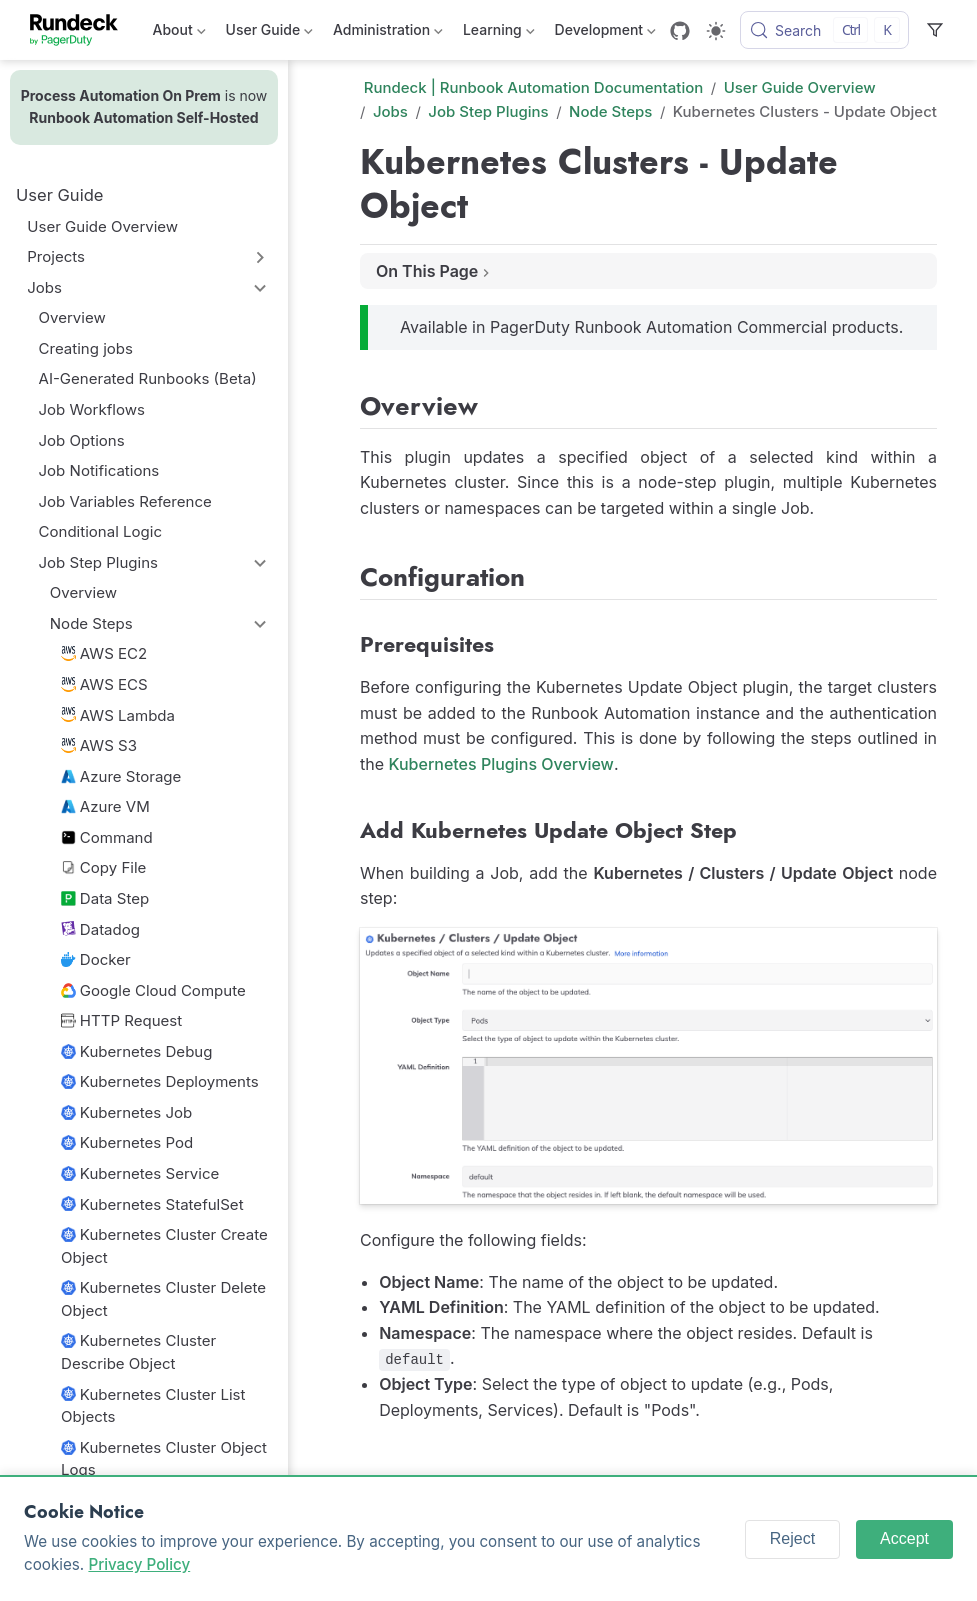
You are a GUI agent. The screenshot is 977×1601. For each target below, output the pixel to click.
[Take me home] (80, 30)
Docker (96, 959)
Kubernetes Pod (127, 1142)
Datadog (100, 929)
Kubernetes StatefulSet (152, 1204)
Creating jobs (86, 348)
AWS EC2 (104, 653)
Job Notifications (99, 470)
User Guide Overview (102, 226)
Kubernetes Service (140, 1173)
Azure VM (105, 806)
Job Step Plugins (98, 562)
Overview (72, 317)
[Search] (824, 30)
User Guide (269, 33)
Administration (388, 33)
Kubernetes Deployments (160, 1081)
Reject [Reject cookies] (792, 1538)
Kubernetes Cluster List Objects (153, 1406)
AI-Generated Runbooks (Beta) (148, 378)
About (179, 33)
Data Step (105, 898)
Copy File (103, 867)
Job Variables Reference (125, 501)
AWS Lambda (118, 715)
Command (107, 837)
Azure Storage (121, 776)
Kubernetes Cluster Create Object (164, 1246)
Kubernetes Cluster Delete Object (163, 1299)
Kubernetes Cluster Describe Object (138, 1352)
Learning (499, 33)
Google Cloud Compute (153, 990)
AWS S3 (99, 745)
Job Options (82, 440)
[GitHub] (680, 31)
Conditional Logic (100, 531)
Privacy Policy (139, 1564)
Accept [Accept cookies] (904, 1538)
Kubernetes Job (126, 1112)
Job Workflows (92, 409)
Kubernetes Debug (136, 1051)
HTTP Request (121, 1020)
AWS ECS (104, 684)
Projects (56, 256)
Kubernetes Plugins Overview (501, 764)
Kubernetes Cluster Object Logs (164, 1459)
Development (605, 33)
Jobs (44, 287)
